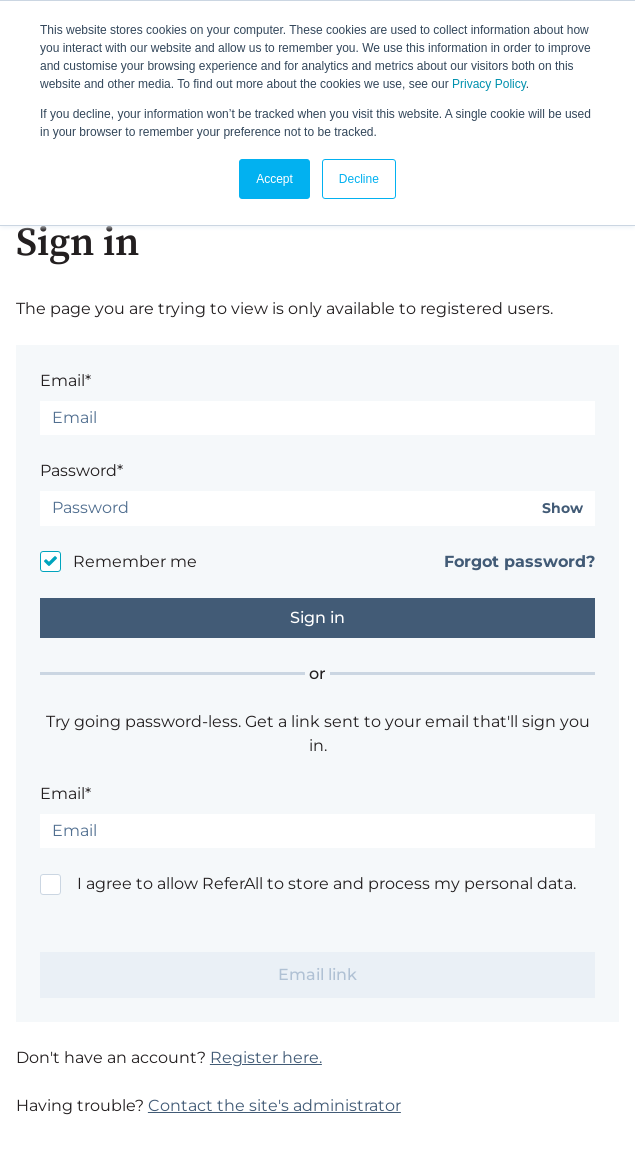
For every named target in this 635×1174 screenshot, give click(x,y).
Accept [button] (274, 179)
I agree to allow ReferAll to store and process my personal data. (326, 883)
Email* (65, 380)
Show (562, 508)
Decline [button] (359, 179)
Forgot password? (519, 561)
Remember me (135, 561)
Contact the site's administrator (274, 1105)
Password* (81, 470)
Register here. (266, 1057)
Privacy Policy (489, 84)
